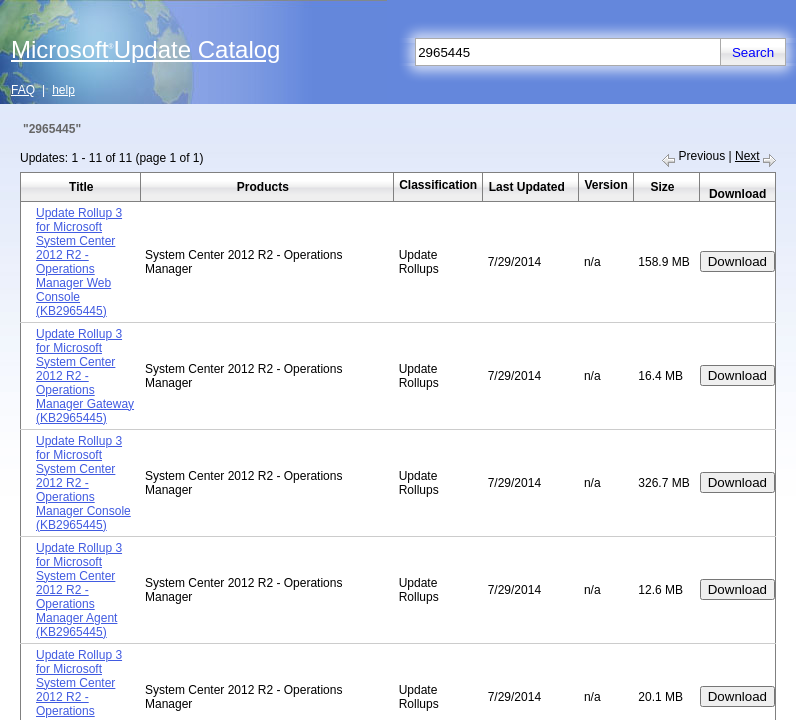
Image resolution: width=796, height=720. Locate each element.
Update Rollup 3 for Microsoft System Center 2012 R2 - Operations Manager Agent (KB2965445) (79, 590)
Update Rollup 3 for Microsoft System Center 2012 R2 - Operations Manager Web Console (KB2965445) (79, 262)
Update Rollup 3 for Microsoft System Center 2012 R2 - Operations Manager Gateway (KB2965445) (85, 376)
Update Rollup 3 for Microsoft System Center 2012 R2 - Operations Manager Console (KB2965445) (83, 483)
